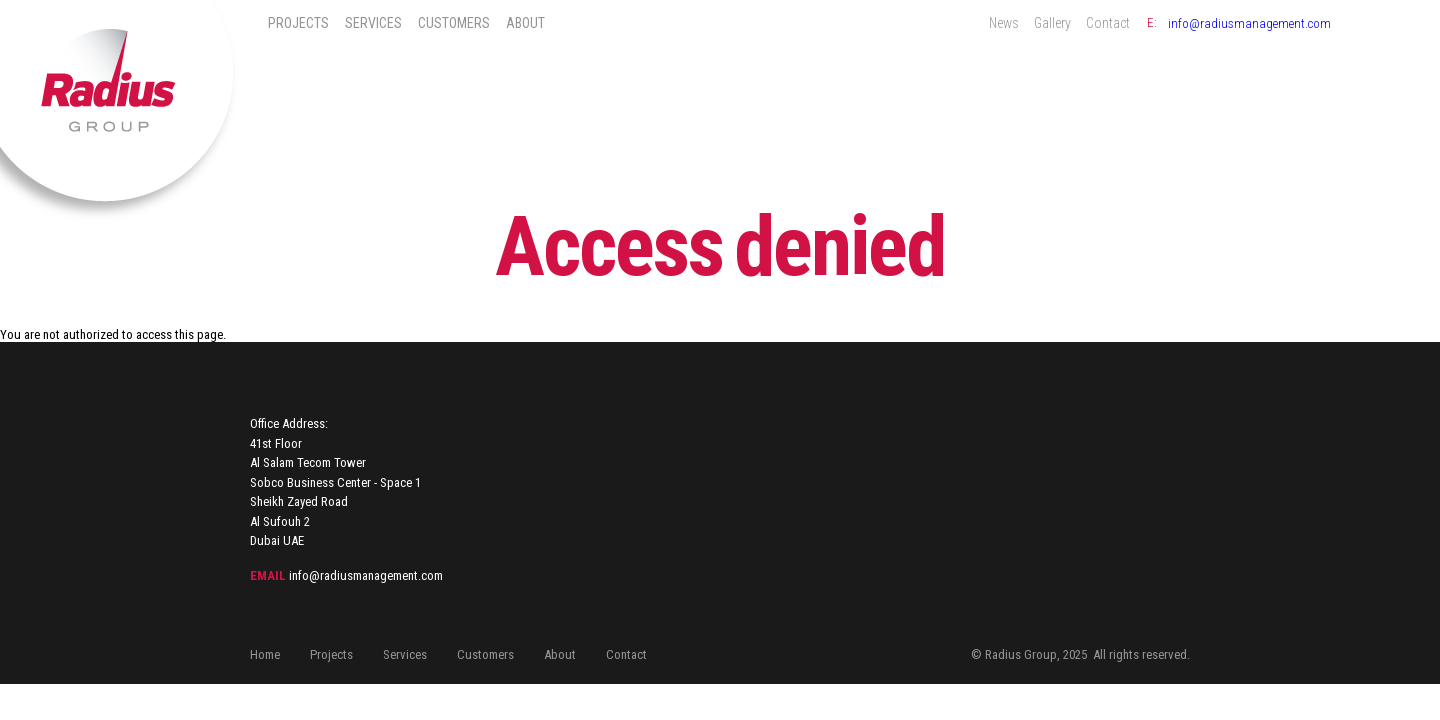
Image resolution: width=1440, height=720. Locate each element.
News (1004, 23)
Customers (454, 23)
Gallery (1052, 23)
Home (265, 654)
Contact (1108, 23)
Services (373, 23)
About (525, 23)
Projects (298, 23)
